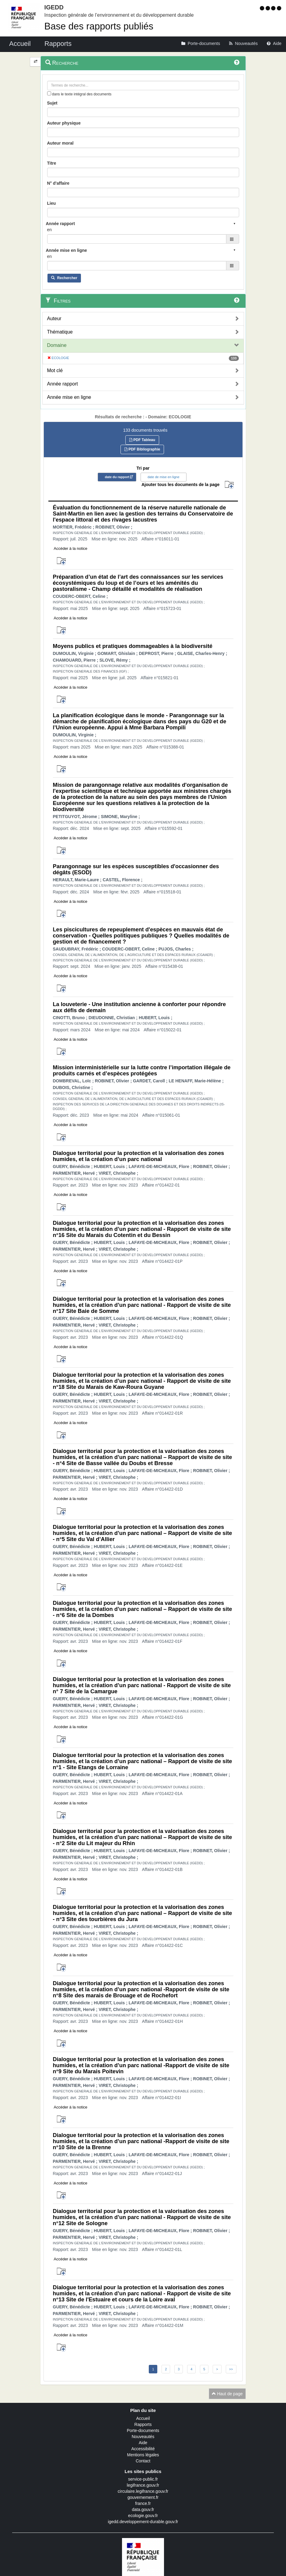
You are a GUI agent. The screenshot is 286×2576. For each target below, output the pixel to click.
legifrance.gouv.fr (143, 2485)
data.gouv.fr (143, 2509)
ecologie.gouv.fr (143, 2515)
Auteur (54, 318)
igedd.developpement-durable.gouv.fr (143, 2521)
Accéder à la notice (71, 548)
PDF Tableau (142, 440)
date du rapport (117, 477)
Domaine (57, 345)
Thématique (60, 331)
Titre (51, 163)
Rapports (143, 2424)
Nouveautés (143, 2436)
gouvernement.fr (143, 2497)
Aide (143, 2442)
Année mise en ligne (69, 397)
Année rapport (62, 383)
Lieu (51, 203)
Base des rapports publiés (98, 26)
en (49, 229)
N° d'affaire (58, 183)
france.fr (143, 2503)
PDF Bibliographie (142, 449)
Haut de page (227, 2393)
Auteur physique (64, 123)
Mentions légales (143, 2454)
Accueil (143, 2418)
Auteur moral (60, 143)
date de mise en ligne (164, 477)
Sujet (52, 103)
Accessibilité (143, 2448)
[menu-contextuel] (49, 93)
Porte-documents (143, 2430)
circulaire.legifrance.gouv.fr (143, 2491)
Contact (143, 2460)
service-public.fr (143, 2479)
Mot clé (55, 370)
